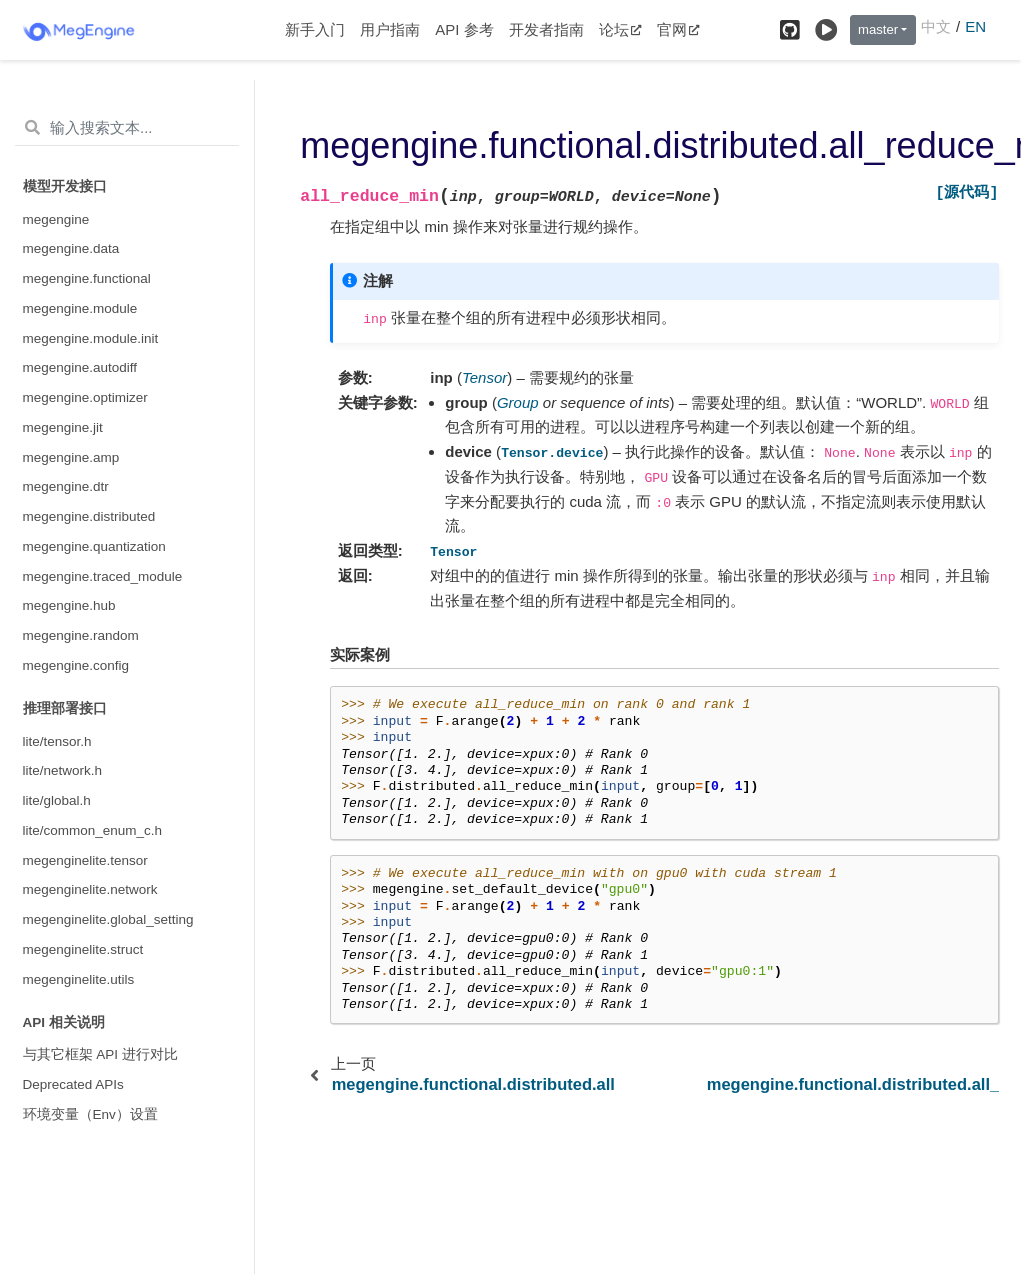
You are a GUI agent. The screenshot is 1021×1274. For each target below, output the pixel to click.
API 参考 (464, 29)
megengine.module (80, 308)
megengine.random (81, 635)
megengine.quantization (94, 546)
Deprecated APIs (73, 1084)
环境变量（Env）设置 (90, 1114)
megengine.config (76, 665)
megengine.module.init (91, 338)
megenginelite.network (90, 889)
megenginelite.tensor (85, 860)
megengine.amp (71, 457)
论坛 (620, 29)
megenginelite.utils (79, 979)
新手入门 (315, 29)
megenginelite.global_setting (108, 919)
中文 (936, 26)
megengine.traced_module (103, 576)
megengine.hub (69, 605)
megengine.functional (87, 278)
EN (975, 26)
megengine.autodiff (80, 367)
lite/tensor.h (57, 741)
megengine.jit (63, 427)
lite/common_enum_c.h (93, 830)
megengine (56, 219)
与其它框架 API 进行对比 (100, 1054)
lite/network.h (63, 770)
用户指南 (390, 29)
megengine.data (71, 248)
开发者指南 (546, 29)
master (878, 29)
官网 (678, 29)
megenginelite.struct (83, 949)
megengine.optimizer (85, 397)
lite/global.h (57, 800)
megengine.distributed (89, 516)
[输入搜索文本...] (127, 128)
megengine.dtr (66, 486)
